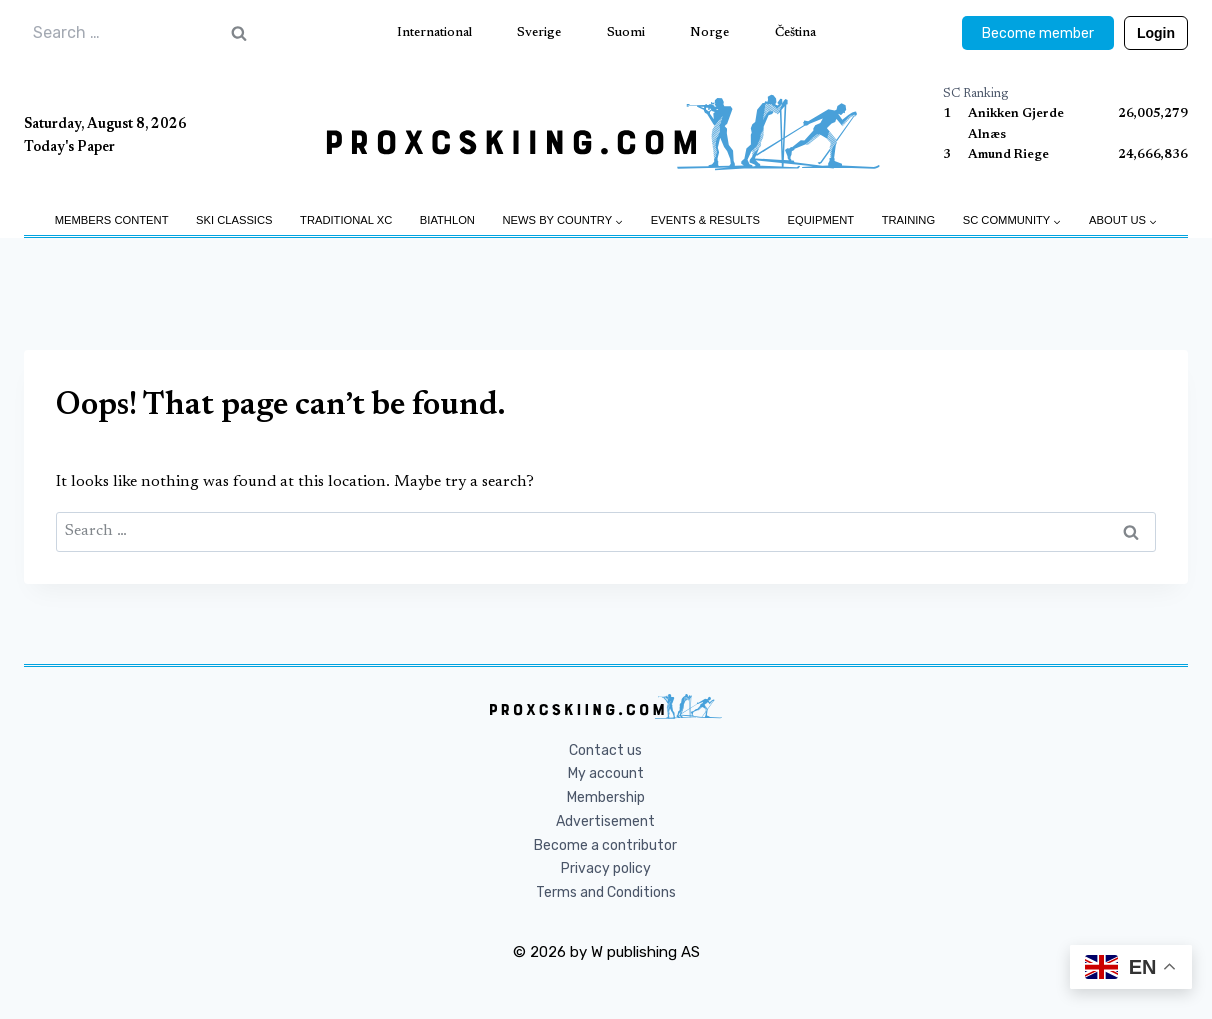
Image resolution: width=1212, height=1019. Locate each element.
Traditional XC (346, 220)
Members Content (112, 220)
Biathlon (447, 220)
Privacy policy (606, 868)
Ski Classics (234, 220)
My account (606, 773)
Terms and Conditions (606, 892)
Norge (709, 32)
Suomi (626, 32)
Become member (1038, 33)
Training (908, 220)
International (434, 32)
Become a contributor (605, 845)
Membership (606, 797)
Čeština (795, 32)
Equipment (821, 220)
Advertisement (605, 821)
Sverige (539, 32)
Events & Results (705, 220)
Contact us (605, 750)
